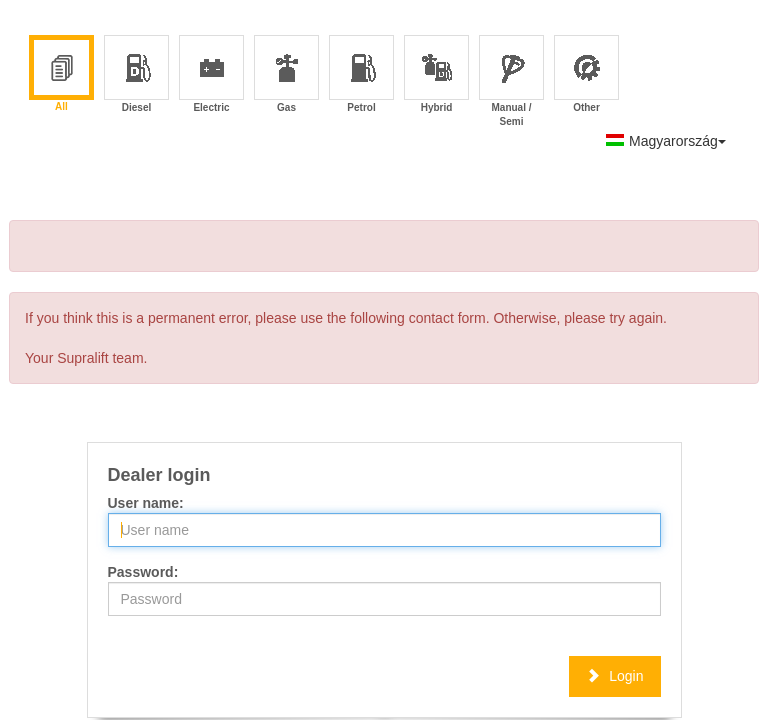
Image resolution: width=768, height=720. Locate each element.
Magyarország (666, 141)
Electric (211, 75)
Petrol (362, 75)
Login (614, 676)
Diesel (137, 75)
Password (141, 572)
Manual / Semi (511, 75)
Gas (287, 75)
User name (144, 503)
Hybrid (437, 75)
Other (587, 75)
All (61, 75)
